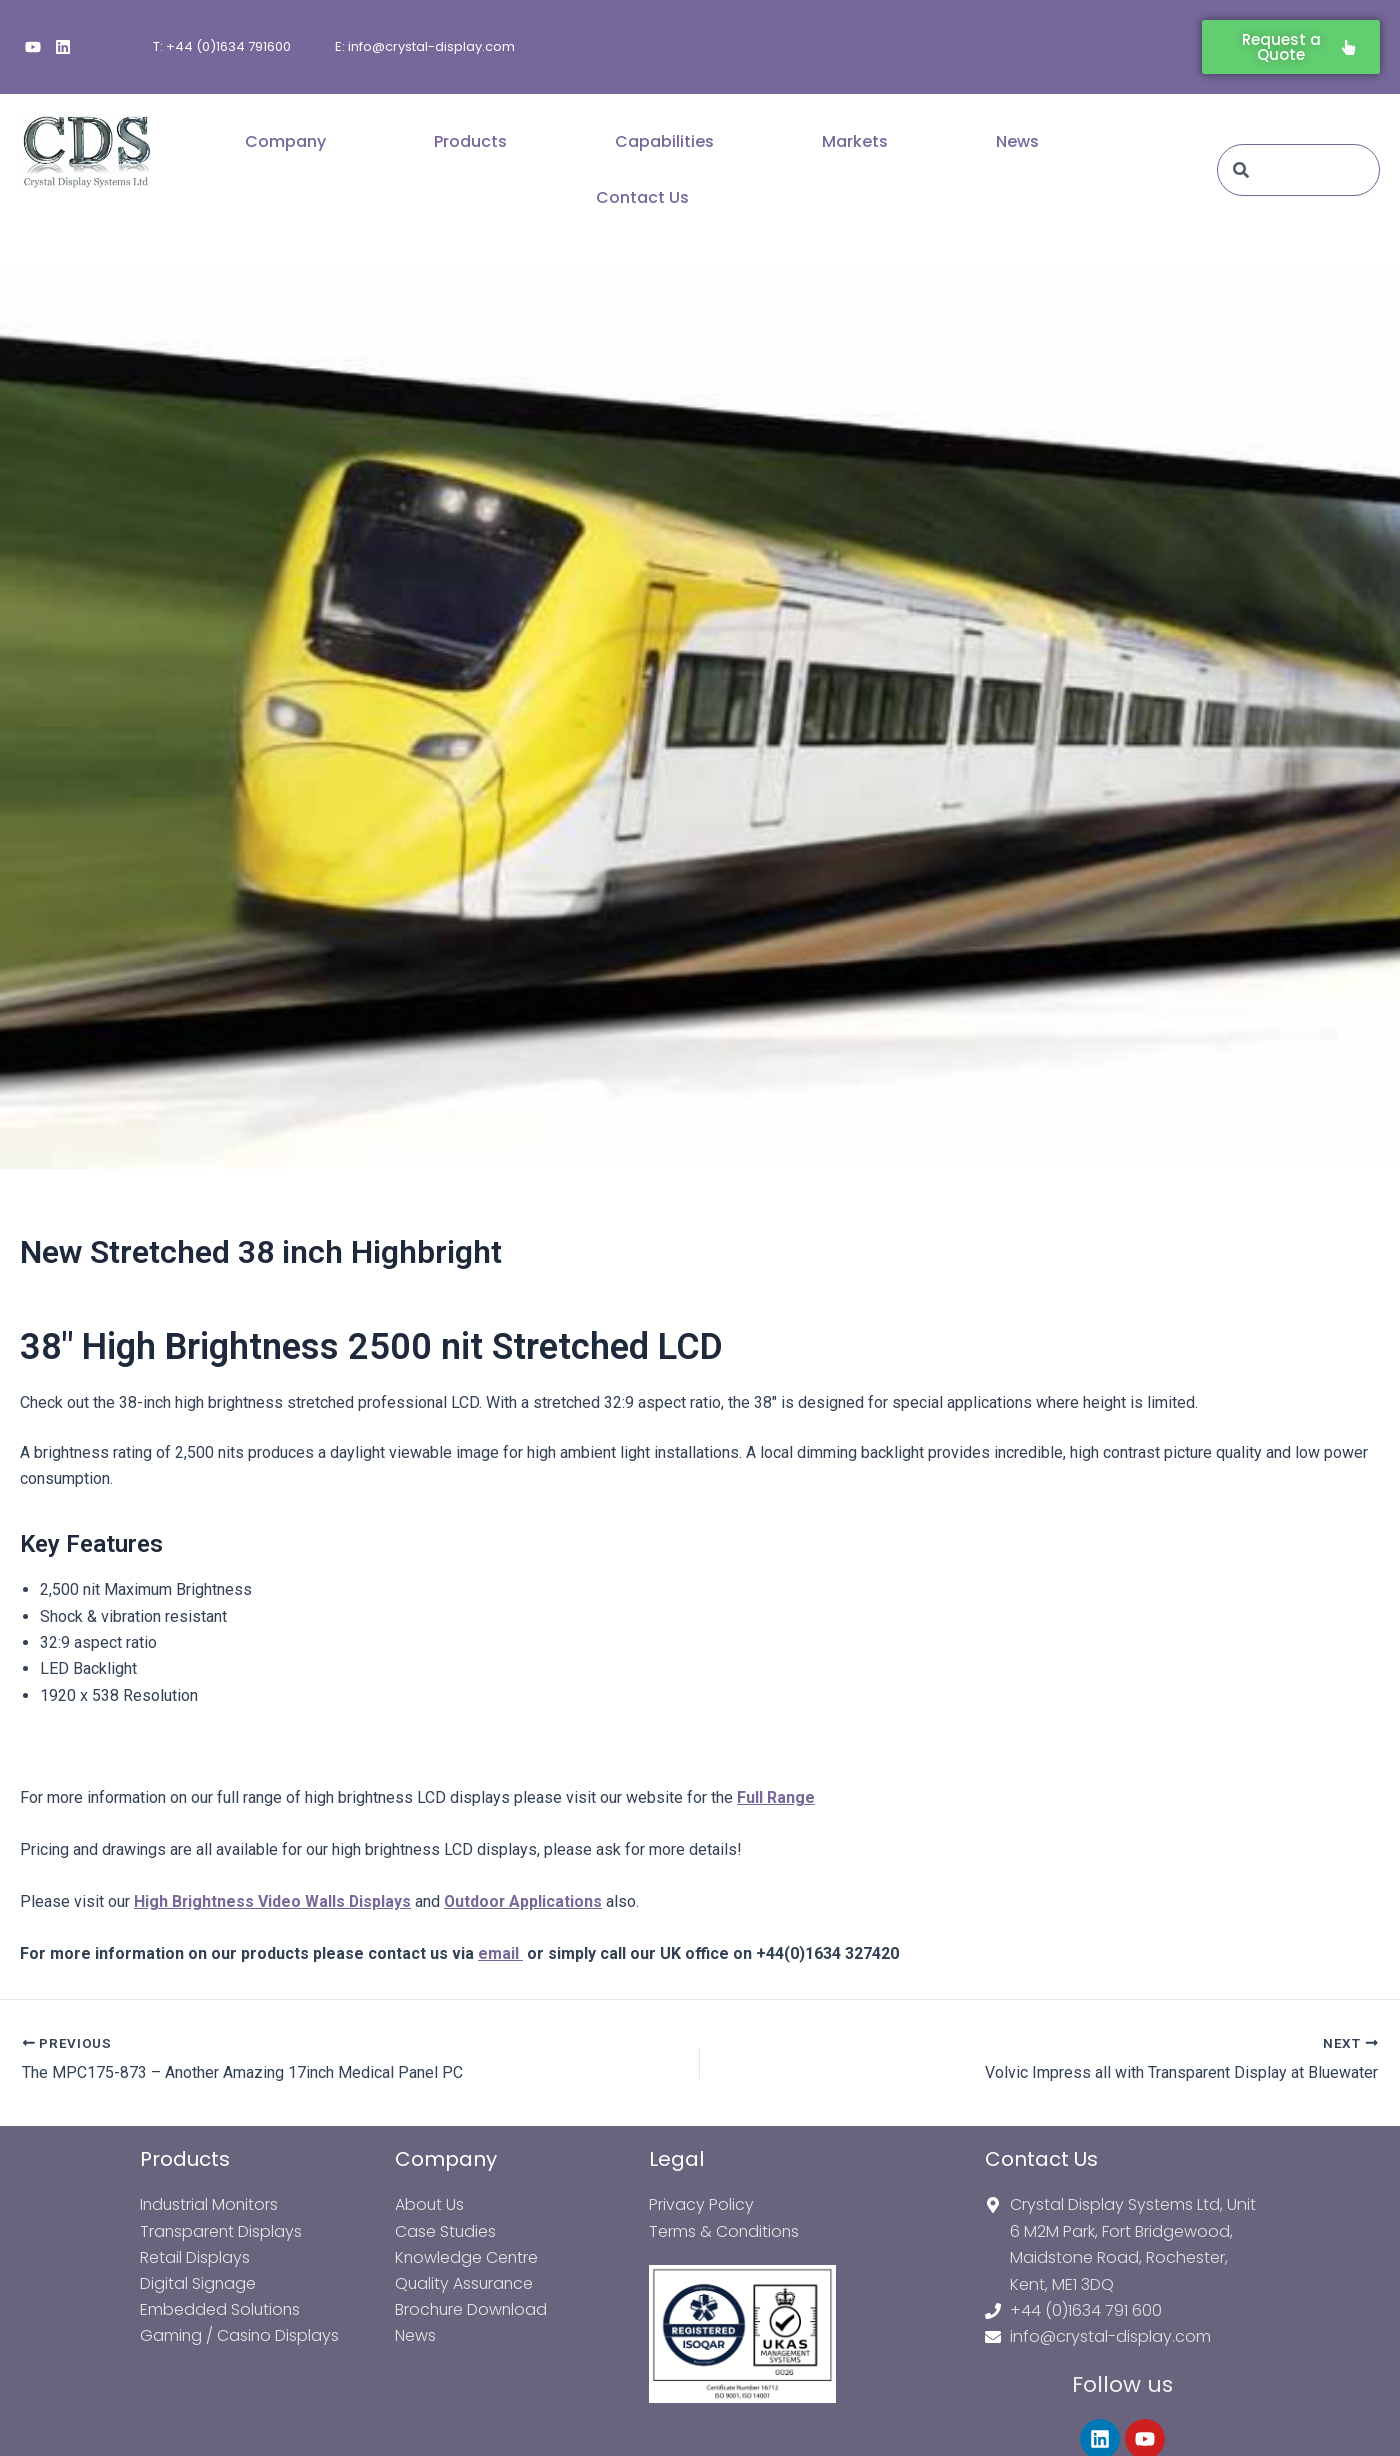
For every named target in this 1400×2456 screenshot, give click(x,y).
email (500, 1953)
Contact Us (642, 197)
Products (470, 141)
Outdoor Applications (526, 1901)
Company (285, 141)
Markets (855, 141)
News (1017, 141)
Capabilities (664, 141)
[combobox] (1298, 170)
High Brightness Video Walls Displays (273, 1901)
